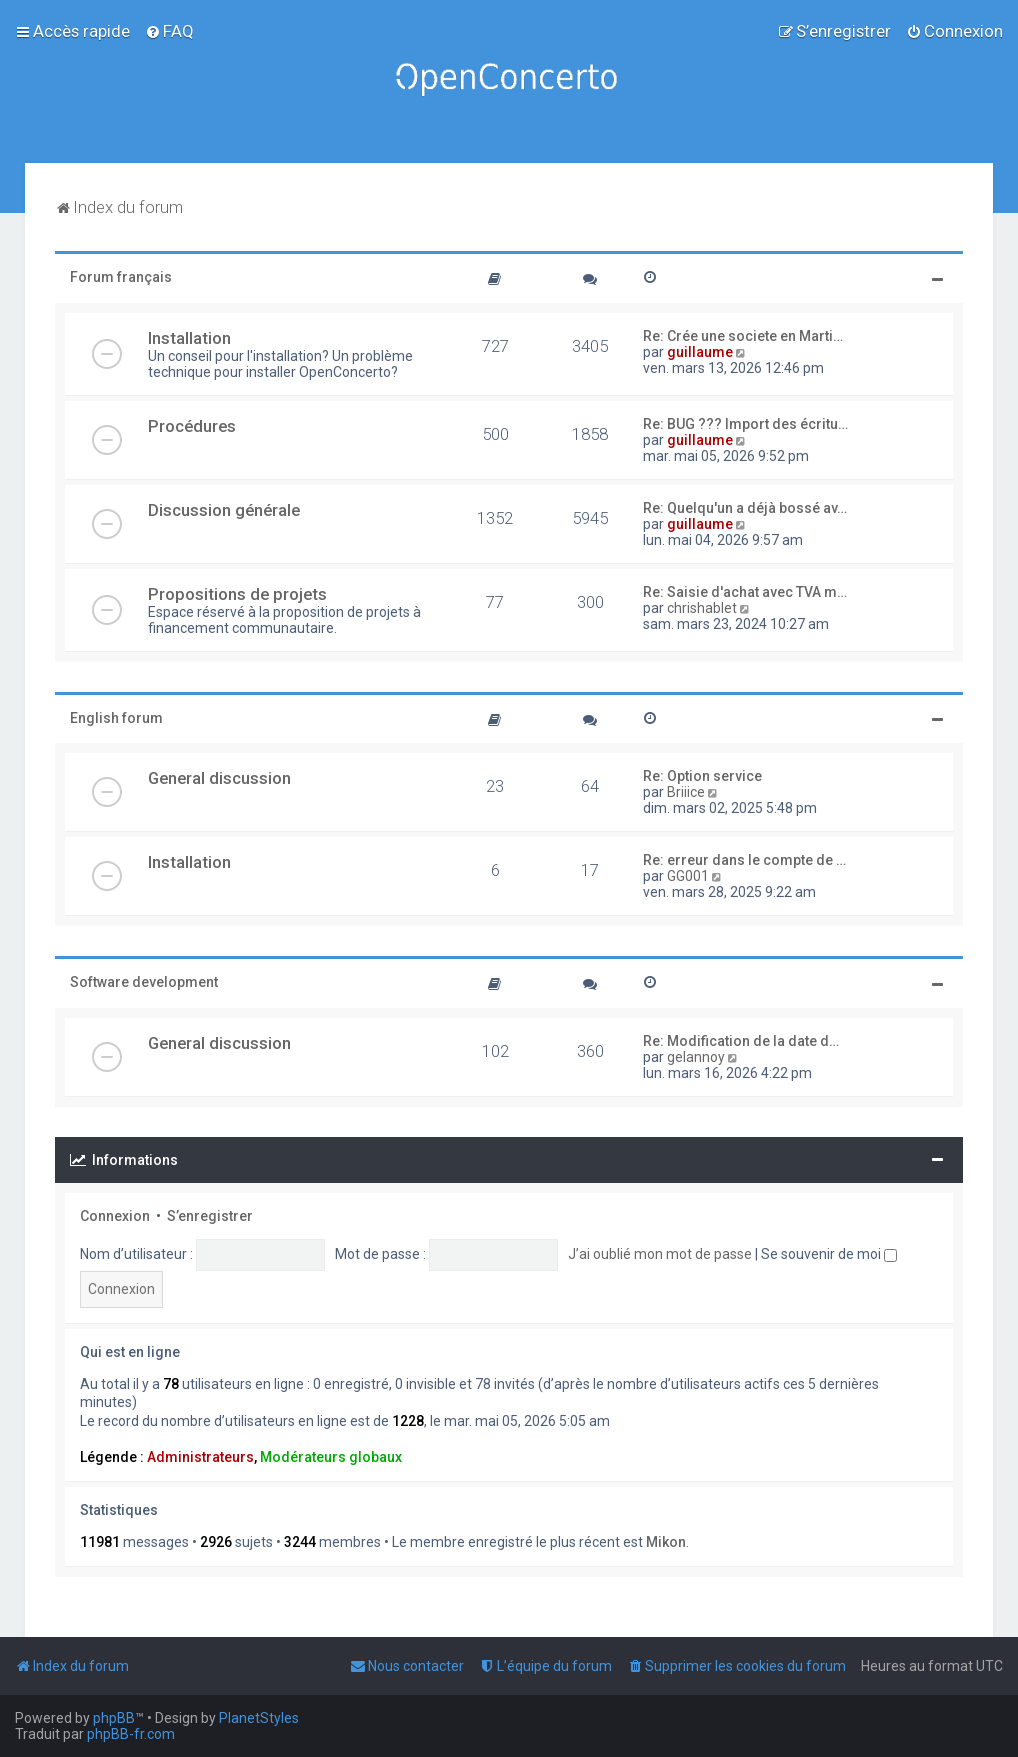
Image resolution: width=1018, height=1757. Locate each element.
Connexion (115, 1216)
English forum (116, 718)
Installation (189, 338)
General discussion (219, 778)
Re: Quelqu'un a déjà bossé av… (745, 508)
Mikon (666, 1542)
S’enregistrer (210, 1216)
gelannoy (696, 1057)
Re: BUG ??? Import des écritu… (745, 424)
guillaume (700, 352)
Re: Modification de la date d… (741, 1041)
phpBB (114, 1718)
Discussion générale (224, 510)
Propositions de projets (237, 594)
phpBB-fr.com (131, 1734)
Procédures (192, 426)
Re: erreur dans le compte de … (744, 860)
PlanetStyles (259, 1718)
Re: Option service (702, 776)
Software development (144, 982)
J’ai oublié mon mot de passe (660, 1254)
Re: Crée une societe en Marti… (743, 336)
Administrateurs (200, 1457)
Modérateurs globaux (331, 1457)
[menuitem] (169, 31)
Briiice (686, 792)
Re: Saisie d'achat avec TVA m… (745, 592)
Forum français (121, 277)
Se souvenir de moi (829, 1254)
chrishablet (702, 608)
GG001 (688, 876)
